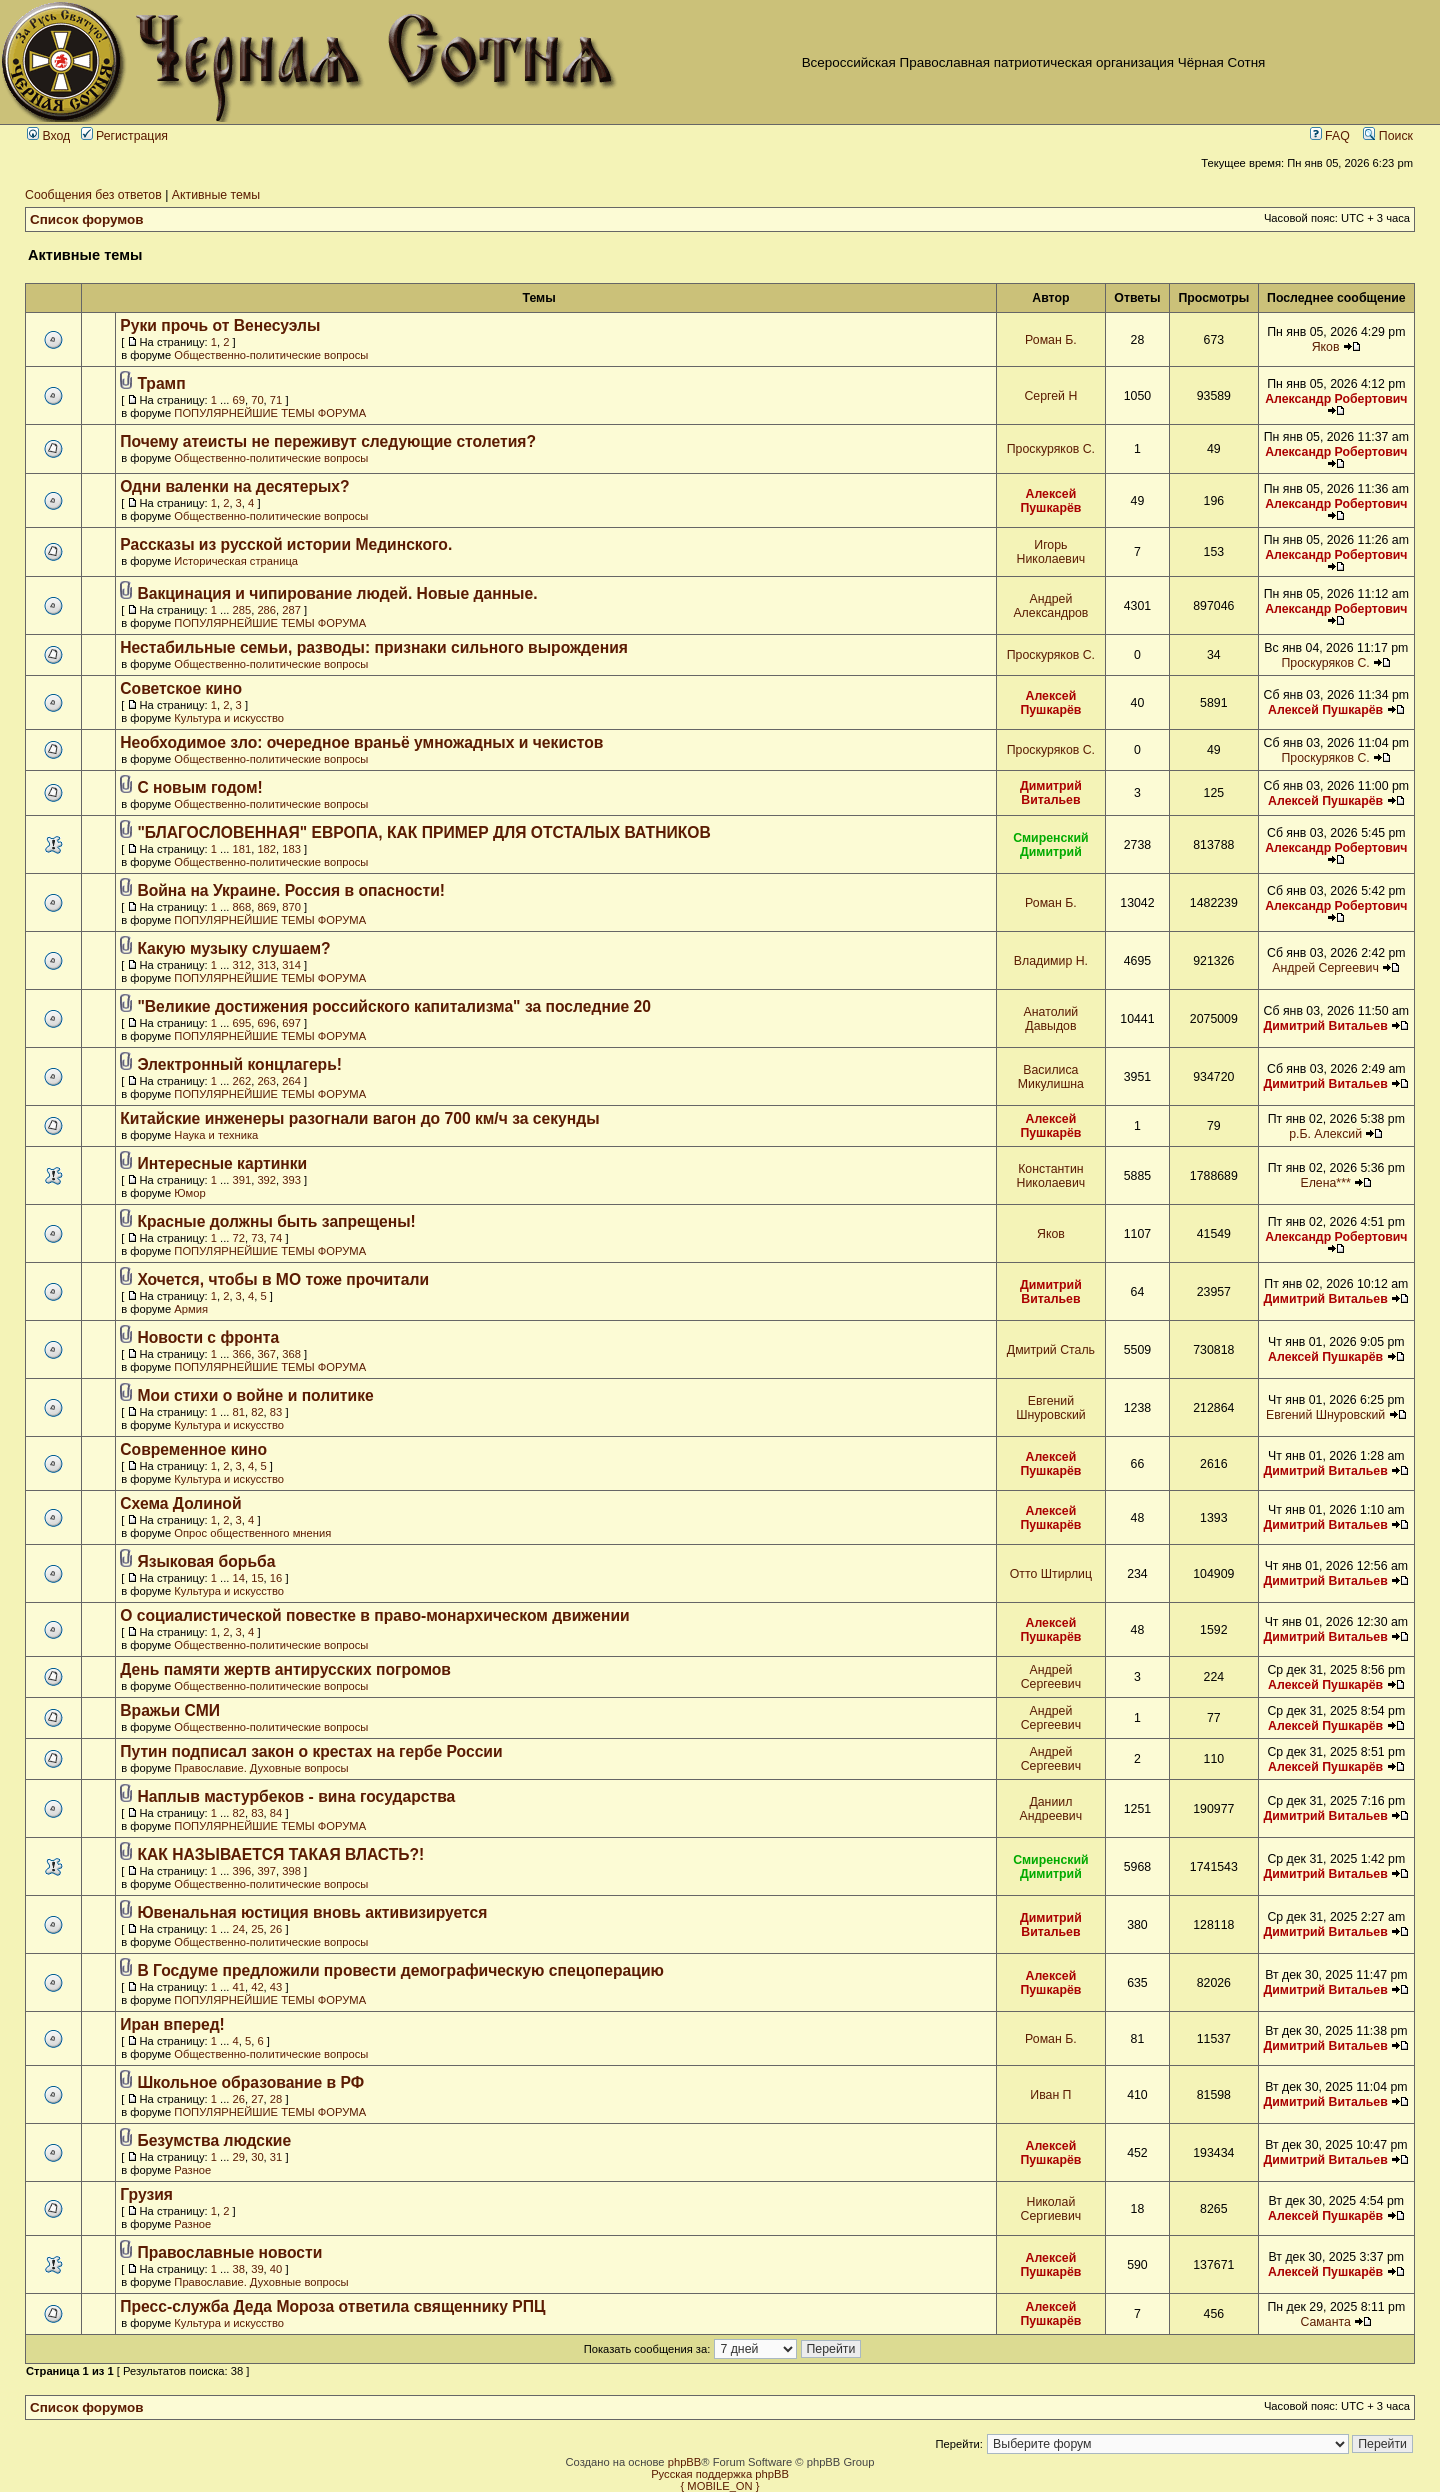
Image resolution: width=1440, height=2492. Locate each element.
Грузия (146, 2194)
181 (241, 849)
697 (291, 1023)
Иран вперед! (172, 2024)
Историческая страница (236, 561)
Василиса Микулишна (1051, 1077)
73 (257, 1238)
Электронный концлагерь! (239, 1064)
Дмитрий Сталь (1051, 1350)
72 (238, 1238)
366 (241, 1354)
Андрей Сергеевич (1325, 968)
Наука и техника (216, 1135)
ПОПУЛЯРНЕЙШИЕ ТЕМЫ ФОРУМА (270, 413)
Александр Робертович (1336, 399)
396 (241, 1871)
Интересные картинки (222, 1163)
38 (238, 2269)
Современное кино (193, 1449)
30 (257, 2157)
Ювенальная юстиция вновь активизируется (312, 1912)
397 (266, 1871)
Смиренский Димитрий (1051, 845)
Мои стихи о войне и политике (255, 1395)
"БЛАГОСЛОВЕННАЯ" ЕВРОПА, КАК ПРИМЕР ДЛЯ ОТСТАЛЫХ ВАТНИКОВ (423, 832)
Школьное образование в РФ (250, 2082)
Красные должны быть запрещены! (276, 1221)
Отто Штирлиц (1051, 1574)
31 (276, 2157)
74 (276, 1238)
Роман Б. (1051, 340)
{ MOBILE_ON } (720, 2486)
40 (276, 2269)
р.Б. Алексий (1325, 1134)
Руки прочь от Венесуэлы (220, 325)
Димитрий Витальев (1051, 793)
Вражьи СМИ (170, 1710)
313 (266, 965)
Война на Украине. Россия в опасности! (291, 890)
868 (241, 907)
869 (266, 907)
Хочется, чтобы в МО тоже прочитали (283, 1279)
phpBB (685, 2462)
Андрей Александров (1050, 606)
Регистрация (124, 136)
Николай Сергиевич (1051, 2209)
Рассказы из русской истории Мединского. (286, 544)
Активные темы (216, 195)
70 (257, 400)
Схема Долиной (180, 1503)
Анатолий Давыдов (1051, 1019)
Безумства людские (214, 2140)
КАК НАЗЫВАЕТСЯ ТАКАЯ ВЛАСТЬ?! (280, 1854)
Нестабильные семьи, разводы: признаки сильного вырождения (374, 647)
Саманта (1325, 2322)
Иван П (1050, 2095)
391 (241, 1180)
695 (241, 1023)
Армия (191, 1309)
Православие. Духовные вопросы (261, 1768)
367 (266, 1354)
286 (266, 610)
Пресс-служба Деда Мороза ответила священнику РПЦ (332, 2306)
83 (276, 1412)
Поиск (1388, 136)
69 (238, 400)
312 (241, 965)
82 (257, 1412)
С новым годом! (199, 787)
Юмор (189, 1193)
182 (266, 849)
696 (266, 1023)
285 (241, 610)
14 (238, 1578)
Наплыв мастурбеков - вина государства (296, 1796)
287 (291, 610)
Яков (1326, 347)
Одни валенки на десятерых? (234, 486)
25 (257, 1929)
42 (257, 1987)
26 (276, 1929)
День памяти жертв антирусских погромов (285, 1669)
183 (291, 849)
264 (291, 1081)
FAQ (1330, 136)
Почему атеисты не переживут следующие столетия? (328, 441)
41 (238, 1987)
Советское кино (181, 688)
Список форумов (87, 219)
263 (266, 1081)
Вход (48, 136)
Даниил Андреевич (1051, 1809)
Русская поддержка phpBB (720, 2474)
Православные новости (229, 2252)
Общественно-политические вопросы (271, 355)
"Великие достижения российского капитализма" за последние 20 (394, 1006)
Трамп (161, 383)
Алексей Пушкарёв (1050, 501)
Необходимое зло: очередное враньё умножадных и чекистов (361, 742)
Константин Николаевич (1051, 1176)
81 (238, 1412)
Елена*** (1325, 1183)
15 (257, 1578)
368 (291, 1354)
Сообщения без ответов (93, 195)
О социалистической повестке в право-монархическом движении (374, 1615)
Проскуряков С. (1051, 449)
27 (257, 2099)
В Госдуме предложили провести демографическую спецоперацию (400, 1970)
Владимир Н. (1051, 961)
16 (276, 1578)
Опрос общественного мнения (252, 1533)
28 (276, 2099)
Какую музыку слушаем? (233, 948)
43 (276, 1987)
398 (291, 1871)
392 (266, 1180)
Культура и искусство (229, 718)
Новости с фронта (208, 1337)
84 (276, 1813)
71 (276, 400)
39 (257, 2269)
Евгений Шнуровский (1051, 1408)
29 (238, 2157)
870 (291, 907)
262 (241, 1081)
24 (238, 1929)
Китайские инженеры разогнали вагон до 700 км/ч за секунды (359, 1118)
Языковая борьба (206, 1561)
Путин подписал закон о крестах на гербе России (311, 1751)
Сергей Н (1050, 396)
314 (291, 965)
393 (291, 1180)
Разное (192, 2170)
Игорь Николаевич (1051, 552)
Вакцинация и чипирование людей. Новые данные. (337, 593)
